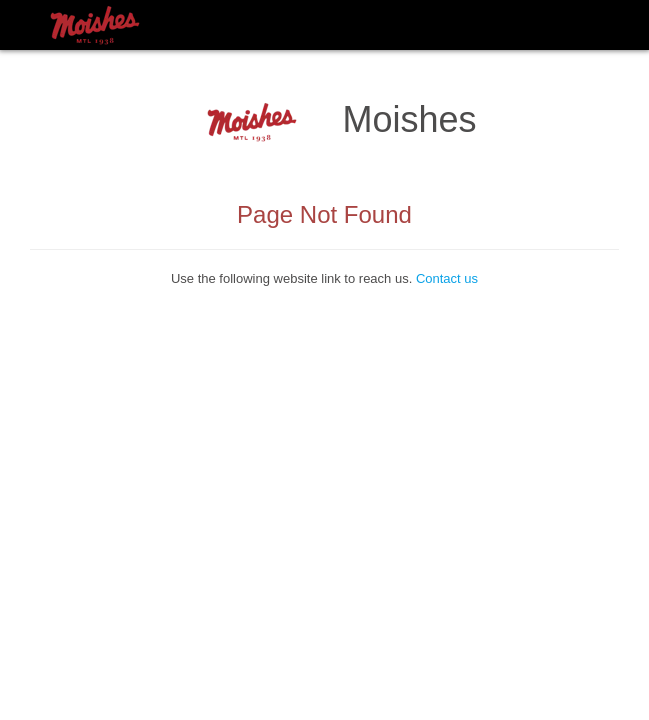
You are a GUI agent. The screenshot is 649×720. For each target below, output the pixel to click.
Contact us (447, 278)
